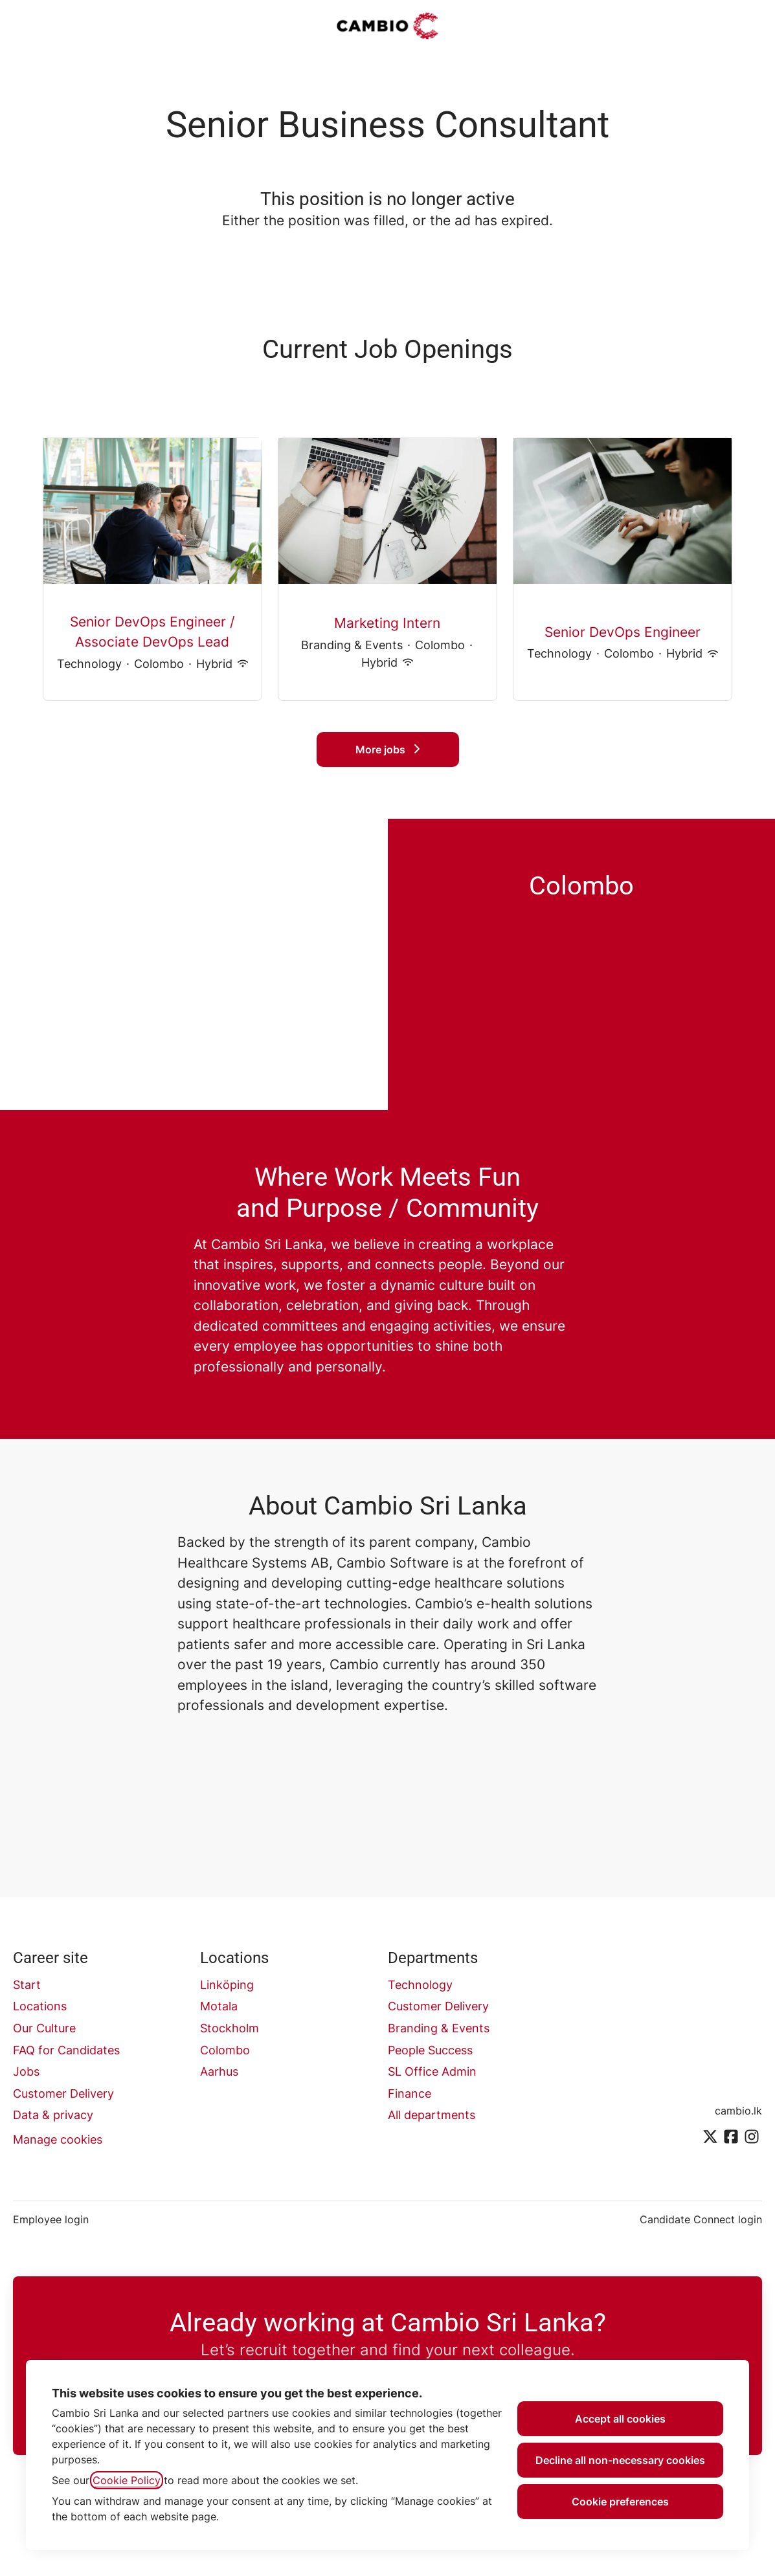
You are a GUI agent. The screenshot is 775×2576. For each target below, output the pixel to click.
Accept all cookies (620, 2418)
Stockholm (229, 2028)
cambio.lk (738, 2110)
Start (27, 1985)
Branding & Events (438, 2028)
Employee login (51, 2219)
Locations (40, 2006)
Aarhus (219, 2071)
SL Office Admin (432, 2071)
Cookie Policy (127, 2480)
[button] (749, 26)
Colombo (225, 2050)
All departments (431, 2115)
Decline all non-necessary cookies (620, 2460)
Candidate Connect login (701, 2219)
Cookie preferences (620, 2501)
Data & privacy (53, 2115)
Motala (219, 2006)
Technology (420, 1985)
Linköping (227, 1985)
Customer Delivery (63, 2093)
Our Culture (44, 2028)
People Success (430, 2050)
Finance (409, 2093)
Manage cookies (57, 2139)
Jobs (26, 2071)
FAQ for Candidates (66, 2050)
